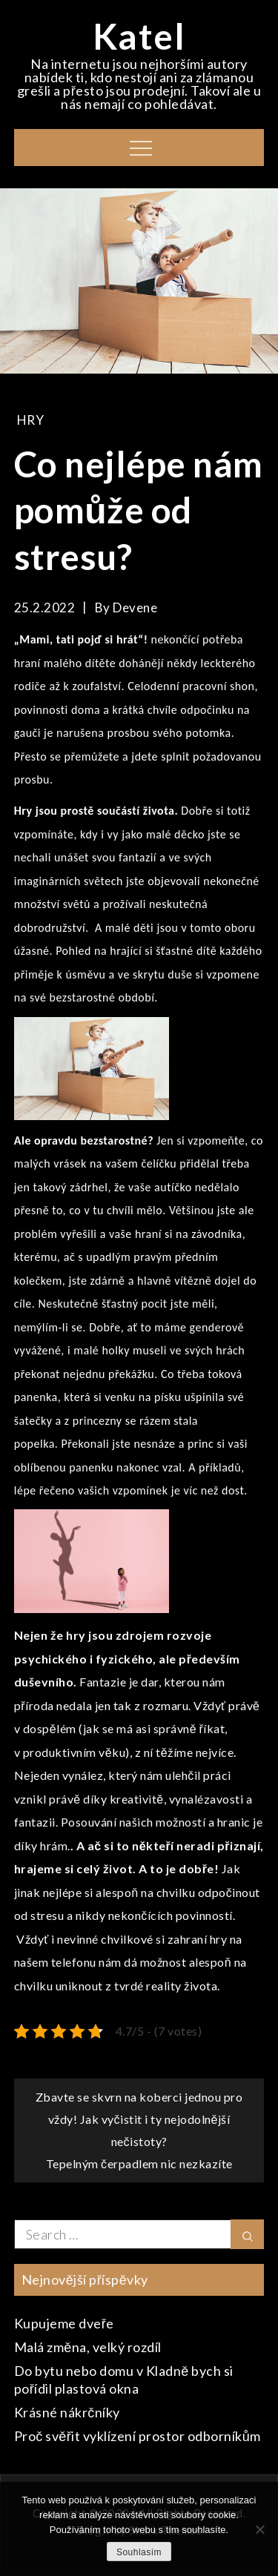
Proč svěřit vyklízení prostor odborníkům (137, 2436)
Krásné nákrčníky (67, 2412)
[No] (259, 2529)
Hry (30, 420)
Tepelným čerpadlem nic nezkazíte (139, 2163)
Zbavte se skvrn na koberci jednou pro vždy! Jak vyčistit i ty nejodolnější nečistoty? (139, 2119)
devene (135, 607)
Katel (139, 36)
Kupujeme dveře (64, 2323)
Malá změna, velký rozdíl (88, 2347)
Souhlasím (139, 2552)
